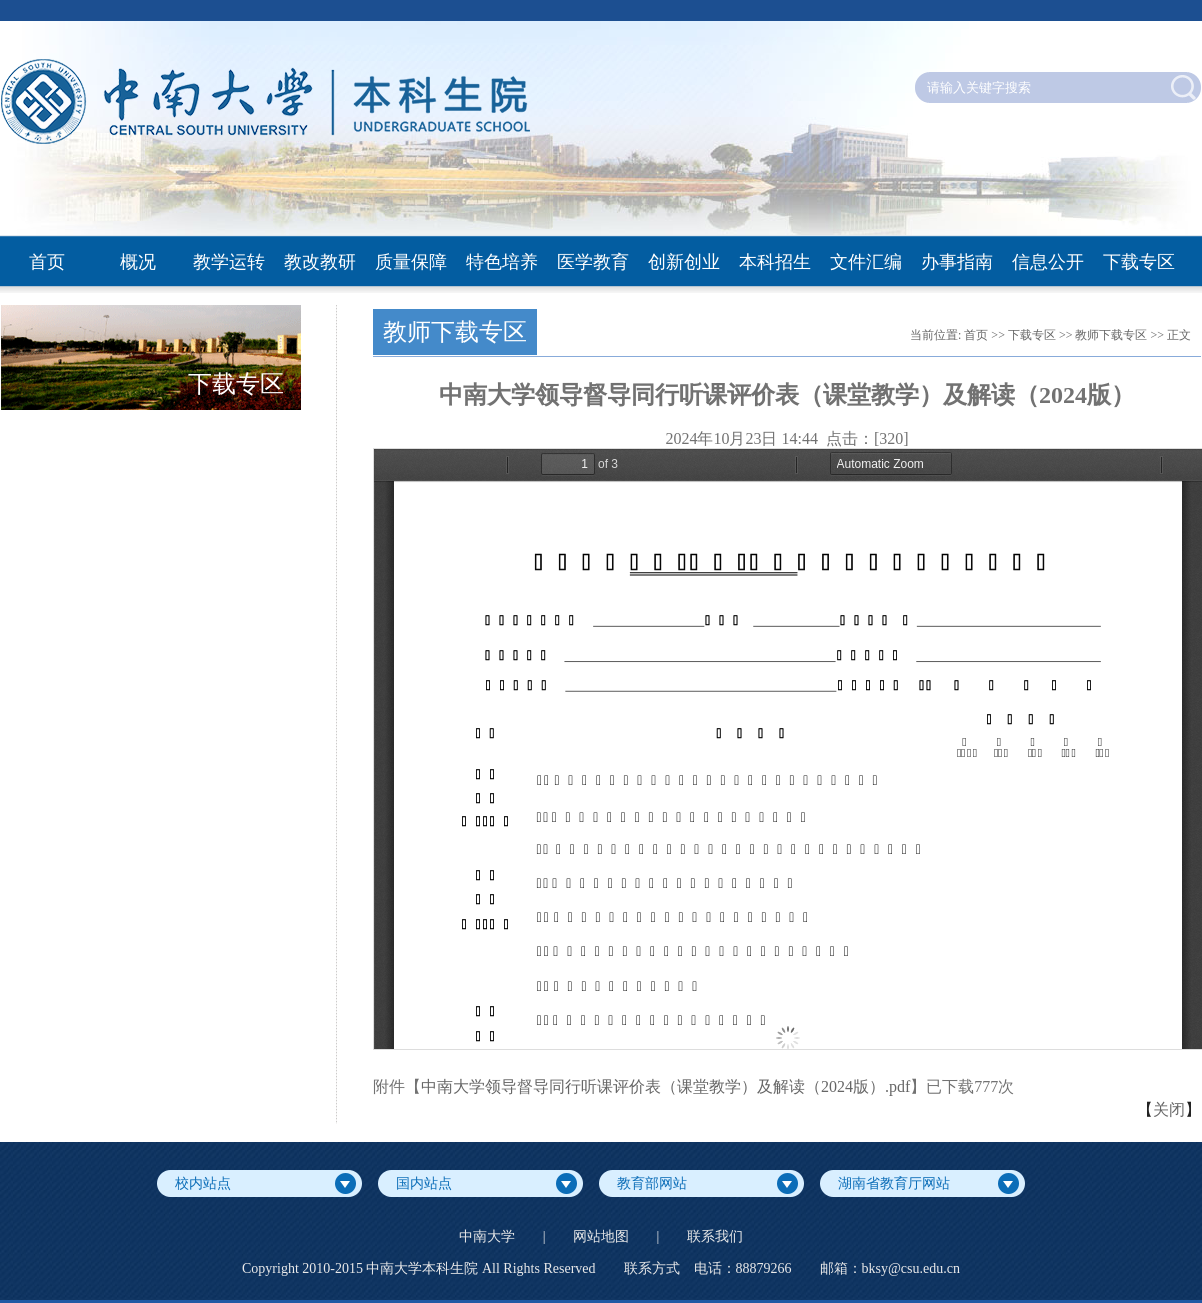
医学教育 (593, 262)
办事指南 (957, 262)
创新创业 (684, 262)
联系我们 (715, 1236)
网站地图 (601, 1236)
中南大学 (487, 1236)
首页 (47, 262)
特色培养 (502, 262)
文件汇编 (866, 262)
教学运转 (229, 262)
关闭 (1169, 1109)
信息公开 (1048, 262)
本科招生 (775, 262)
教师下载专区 (1111, 335)
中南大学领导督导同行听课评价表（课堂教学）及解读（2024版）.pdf (665, 1086)
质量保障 (411, 262)
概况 (138, 262)
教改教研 (320, 262)
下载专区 (1139, 262)
